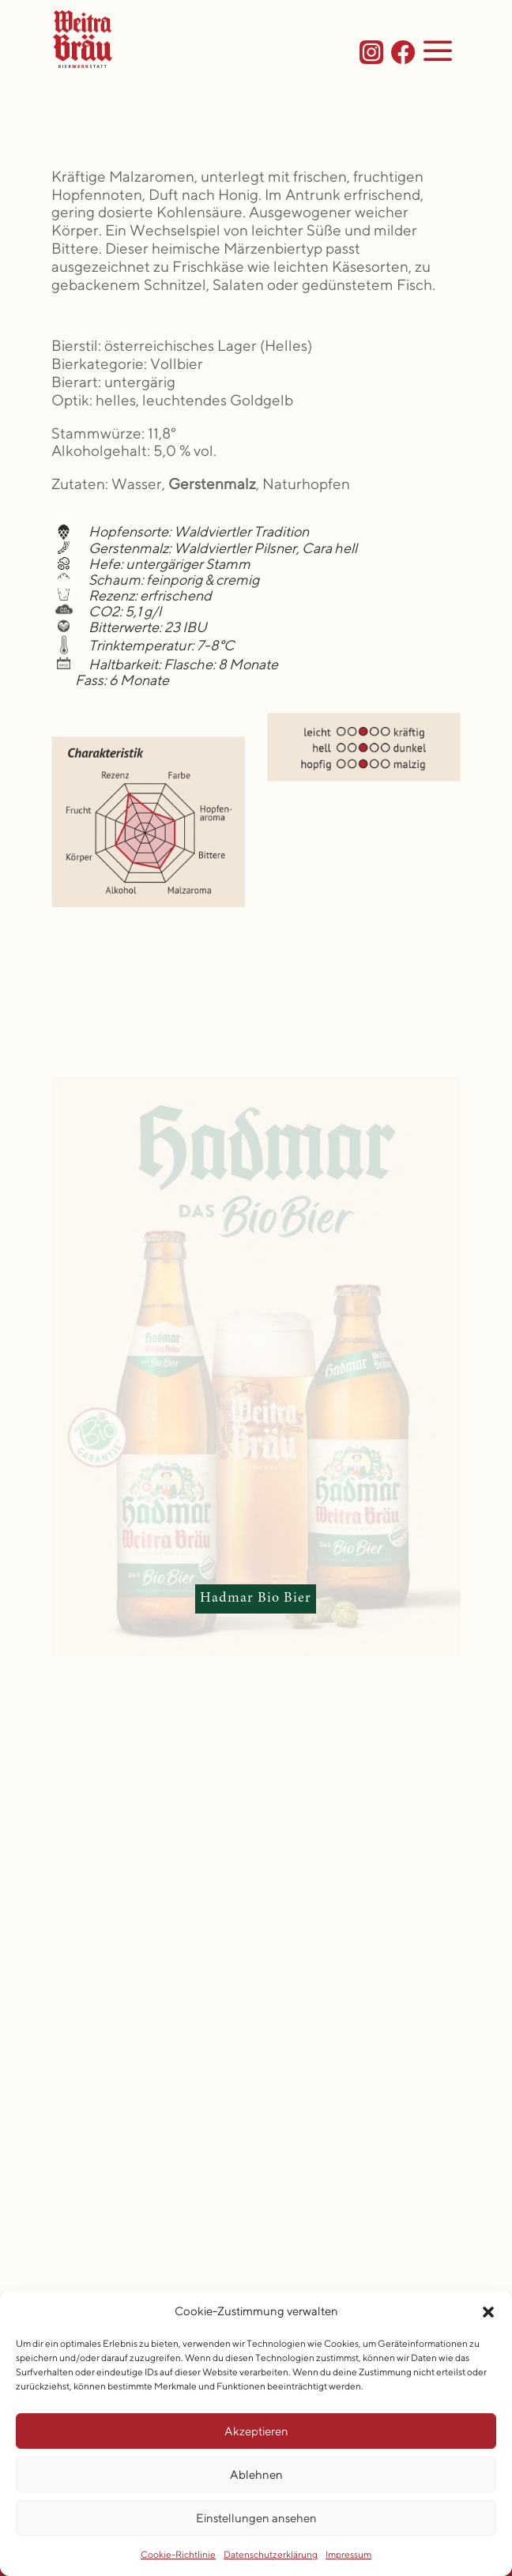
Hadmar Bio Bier (255, 1598)
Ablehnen (256, 2474)
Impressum (348, 2554)
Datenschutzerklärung (271, 2554)
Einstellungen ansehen (256, 2518)
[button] (488, 2312)
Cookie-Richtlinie (178, 2554)
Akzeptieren (256, 2431)
